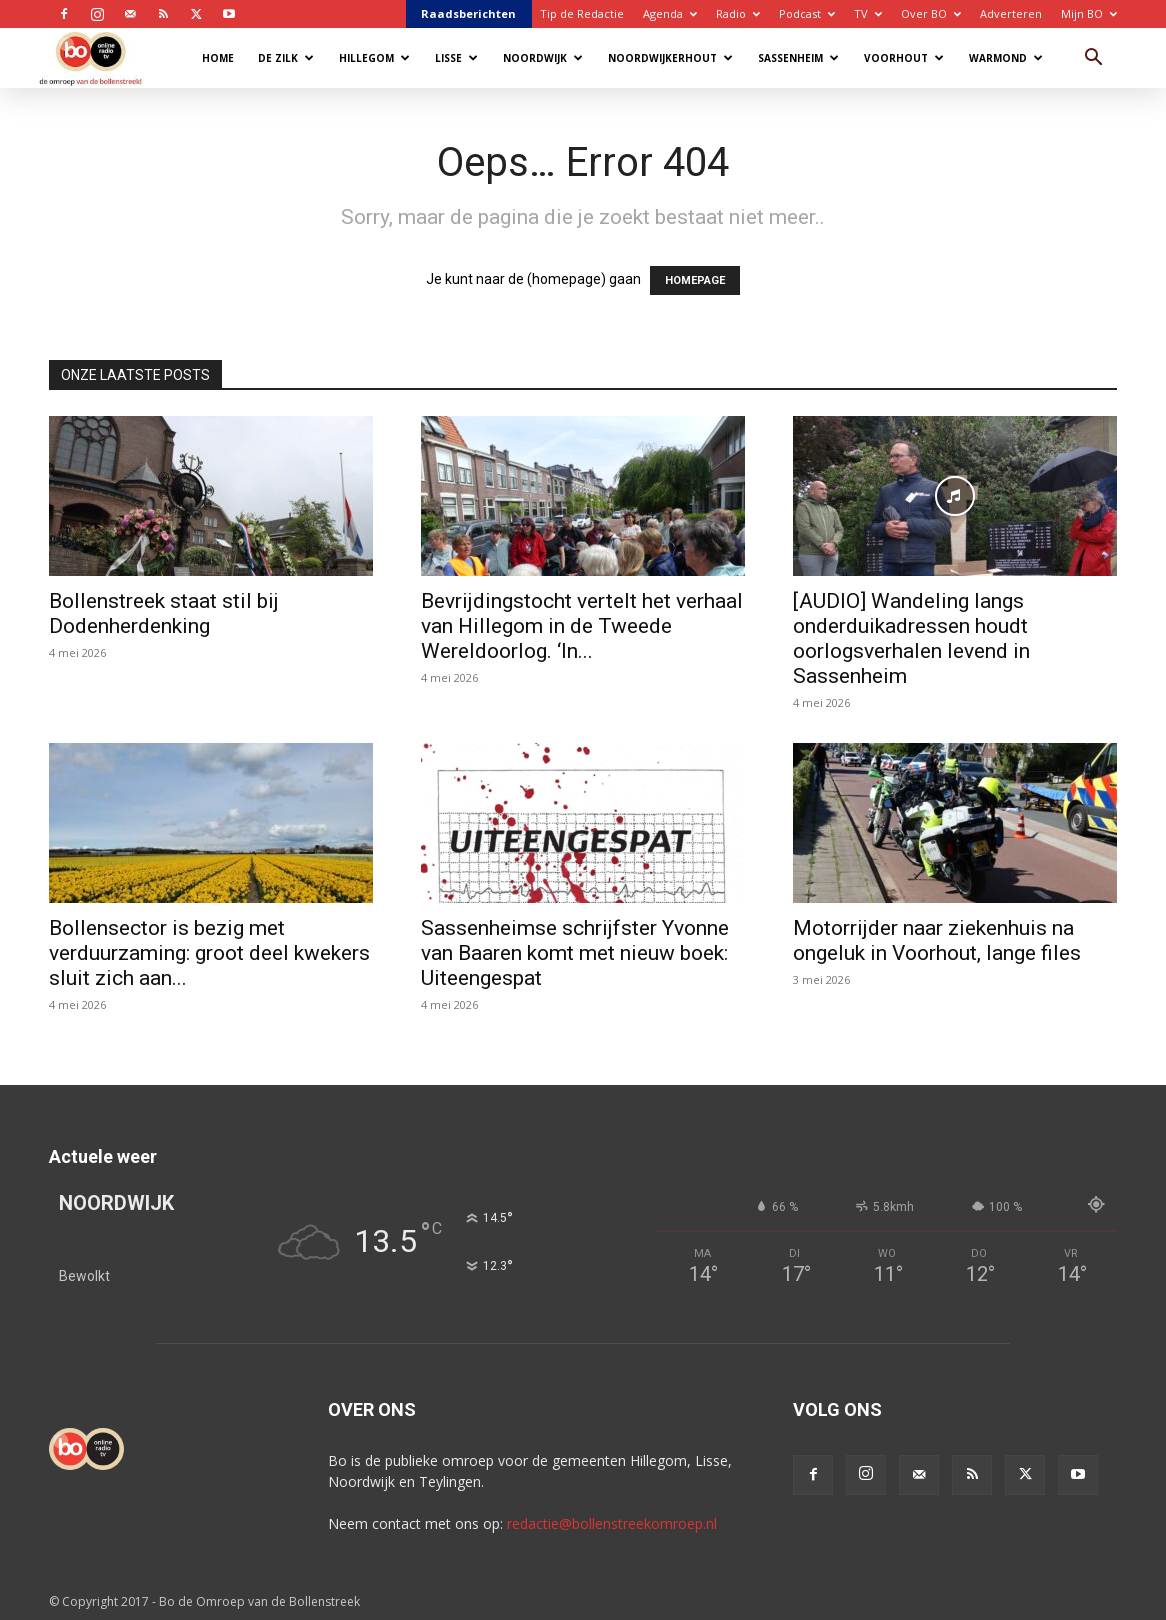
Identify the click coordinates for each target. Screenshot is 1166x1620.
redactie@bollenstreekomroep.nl (612, 1523)
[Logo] (100, 57)
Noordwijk (543, 58)
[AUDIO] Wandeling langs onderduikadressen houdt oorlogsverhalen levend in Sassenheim (911, 638)
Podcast (807, 13)
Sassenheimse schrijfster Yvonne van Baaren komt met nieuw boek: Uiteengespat (575, 953)
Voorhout (904, 58)
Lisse (456, 58)
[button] (1093, 59)
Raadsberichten (468, 13)
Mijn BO (1089, 13)
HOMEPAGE (695, 280)
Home (218, 58)
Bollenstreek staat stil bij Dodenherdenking (164, 613)
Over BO (931, 13)
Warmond (1006, 58)
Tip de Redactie (582, 13)
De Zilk (286, 58)
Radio (738, 13)
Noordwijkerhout (670, 58)
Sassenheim (798, 58)
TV (868, 13)
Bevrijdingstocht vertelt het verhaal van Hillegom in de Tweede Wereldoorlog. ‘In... (582, 626)
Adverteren (1011, 13)
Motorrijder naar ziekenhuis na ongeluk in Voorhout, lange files (937, 940)
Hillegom (374, 58)
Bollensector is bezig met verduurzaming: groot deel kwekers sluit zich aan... (209, 953)
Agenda (670, 13)
